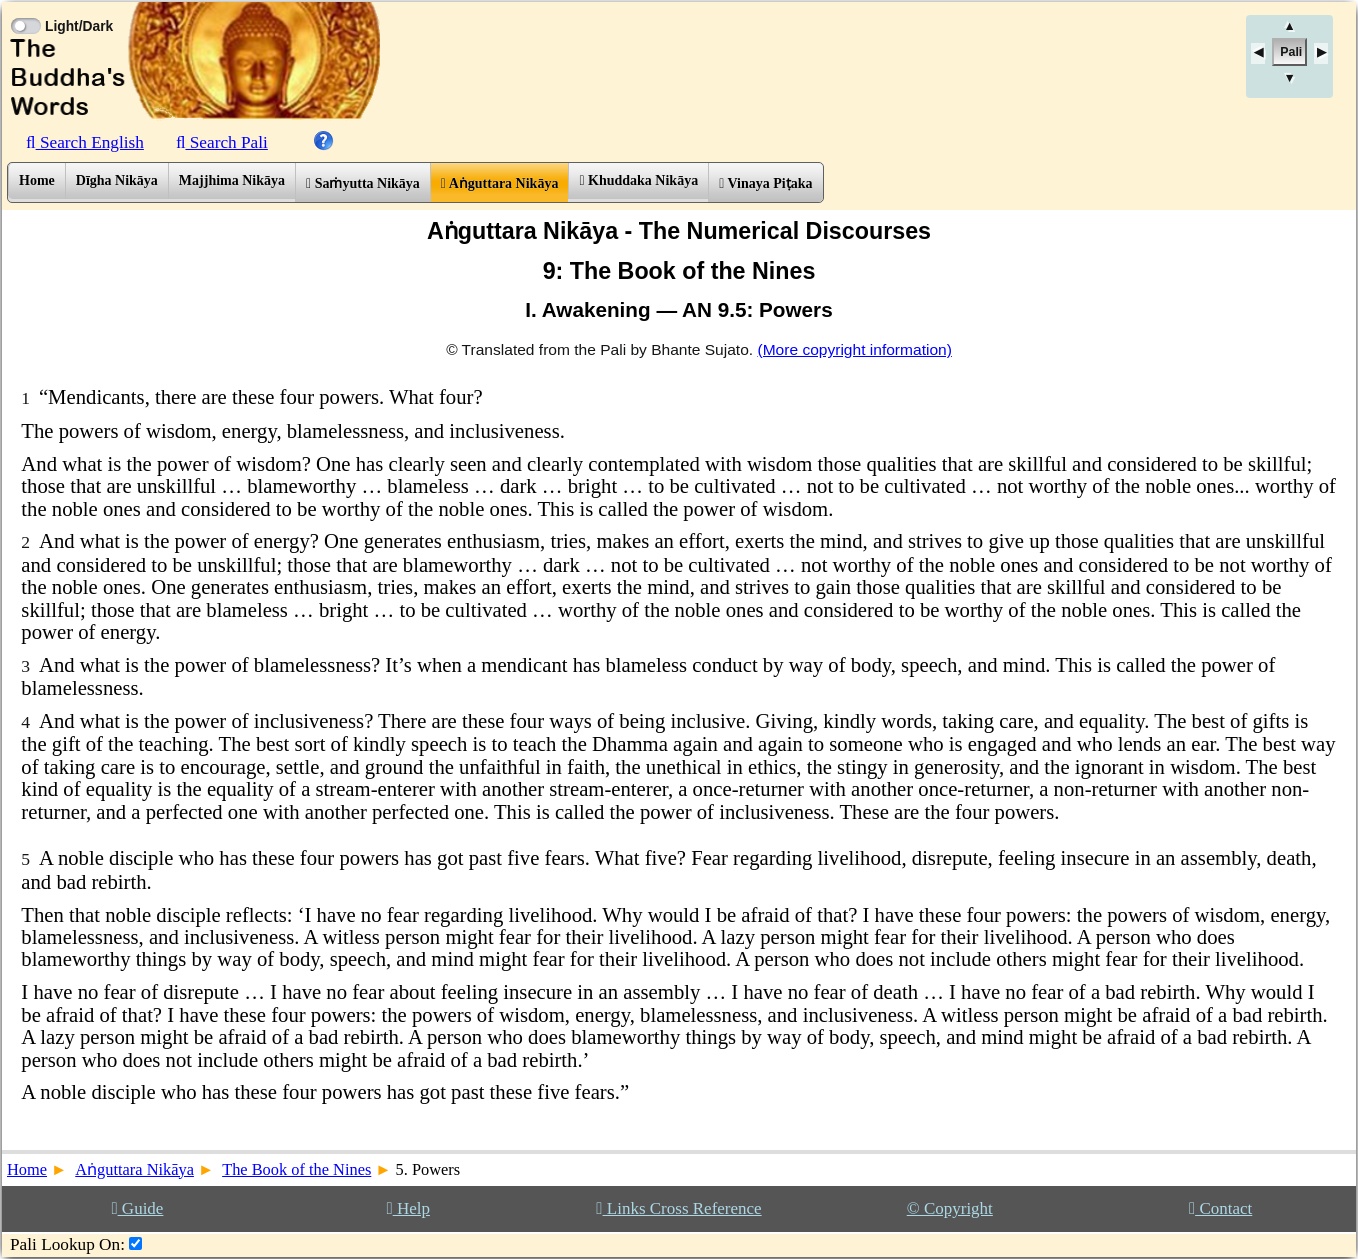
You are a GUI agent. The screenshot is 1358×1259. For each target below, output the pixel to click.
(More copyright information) (854, 349)
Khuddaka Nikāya (638, 180)
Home (37, 180)
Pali (1291, 52)
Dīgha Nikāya (117, 180)
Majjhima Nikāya (232, 180)
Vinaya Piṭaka (765, 183)
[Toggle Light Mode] (25, 8)
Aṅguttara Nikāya (500, 183)
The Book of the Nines (296, 1169)
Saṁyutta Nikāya (363, 183)
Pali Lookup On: (67, 1244)
